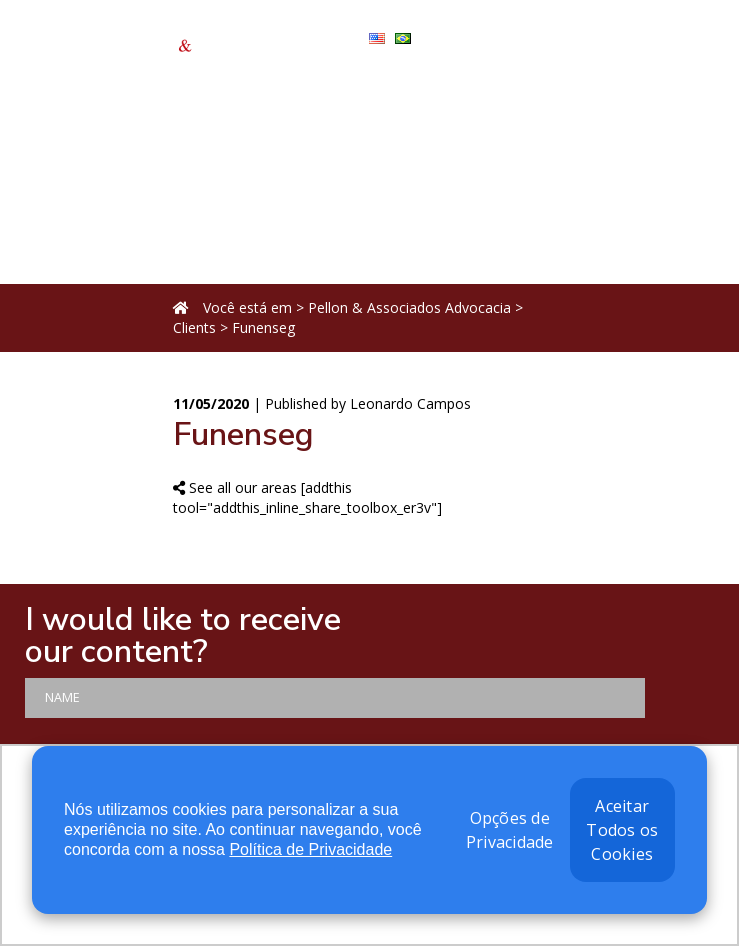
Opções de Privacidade (510, 830)
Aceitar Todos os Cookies (622, 830)
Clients (194, 327)
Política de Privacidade (310, 849)
